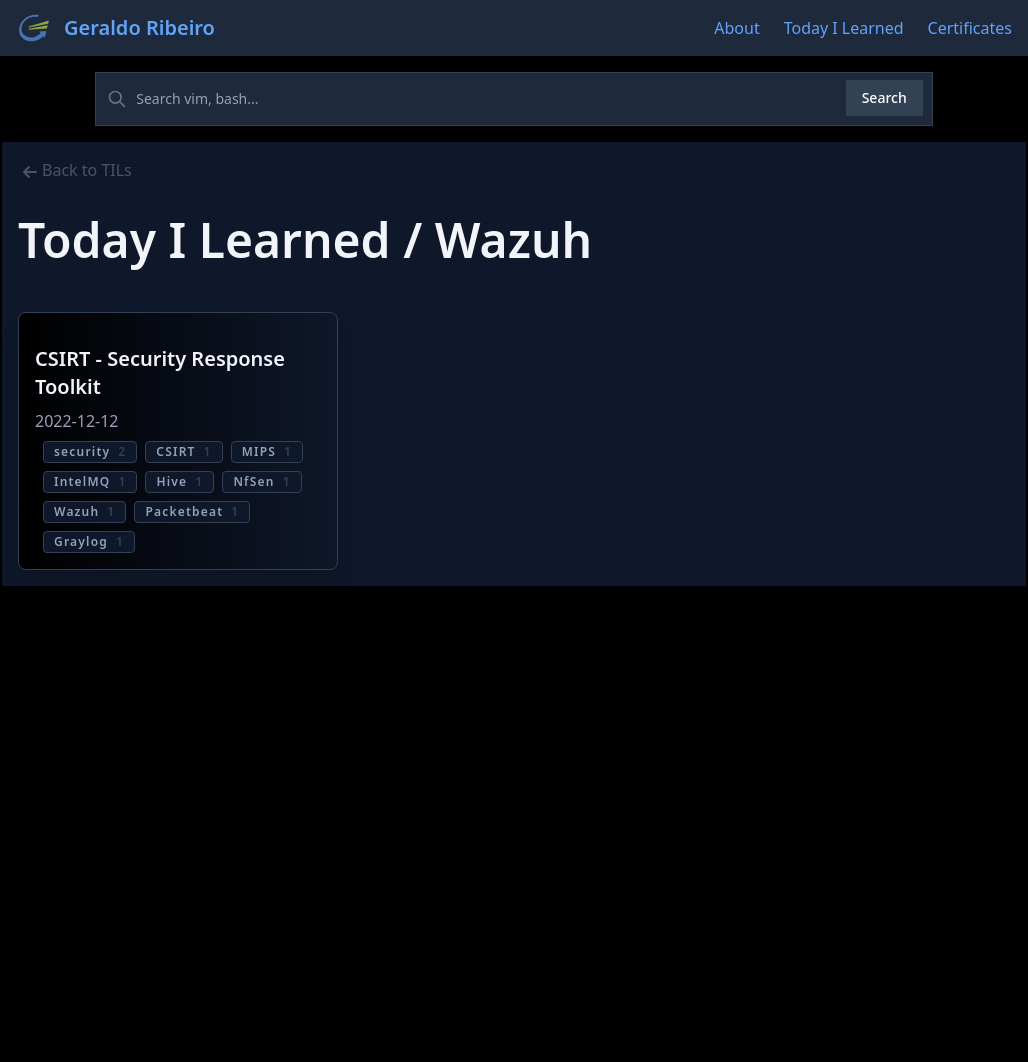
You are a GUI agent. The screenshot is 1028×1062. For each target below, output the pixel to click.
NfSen (261, 481)
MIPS (267, 451)
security (90, 451)
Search (884, 97)
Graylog (89, 541)
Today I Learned (844, 28)
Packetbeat (192, 511)
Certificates (970, 28)
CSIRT (183, 451)
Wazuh (84, 511)
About (736, 28)
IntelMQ (90, 481)
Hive (179, 481)
